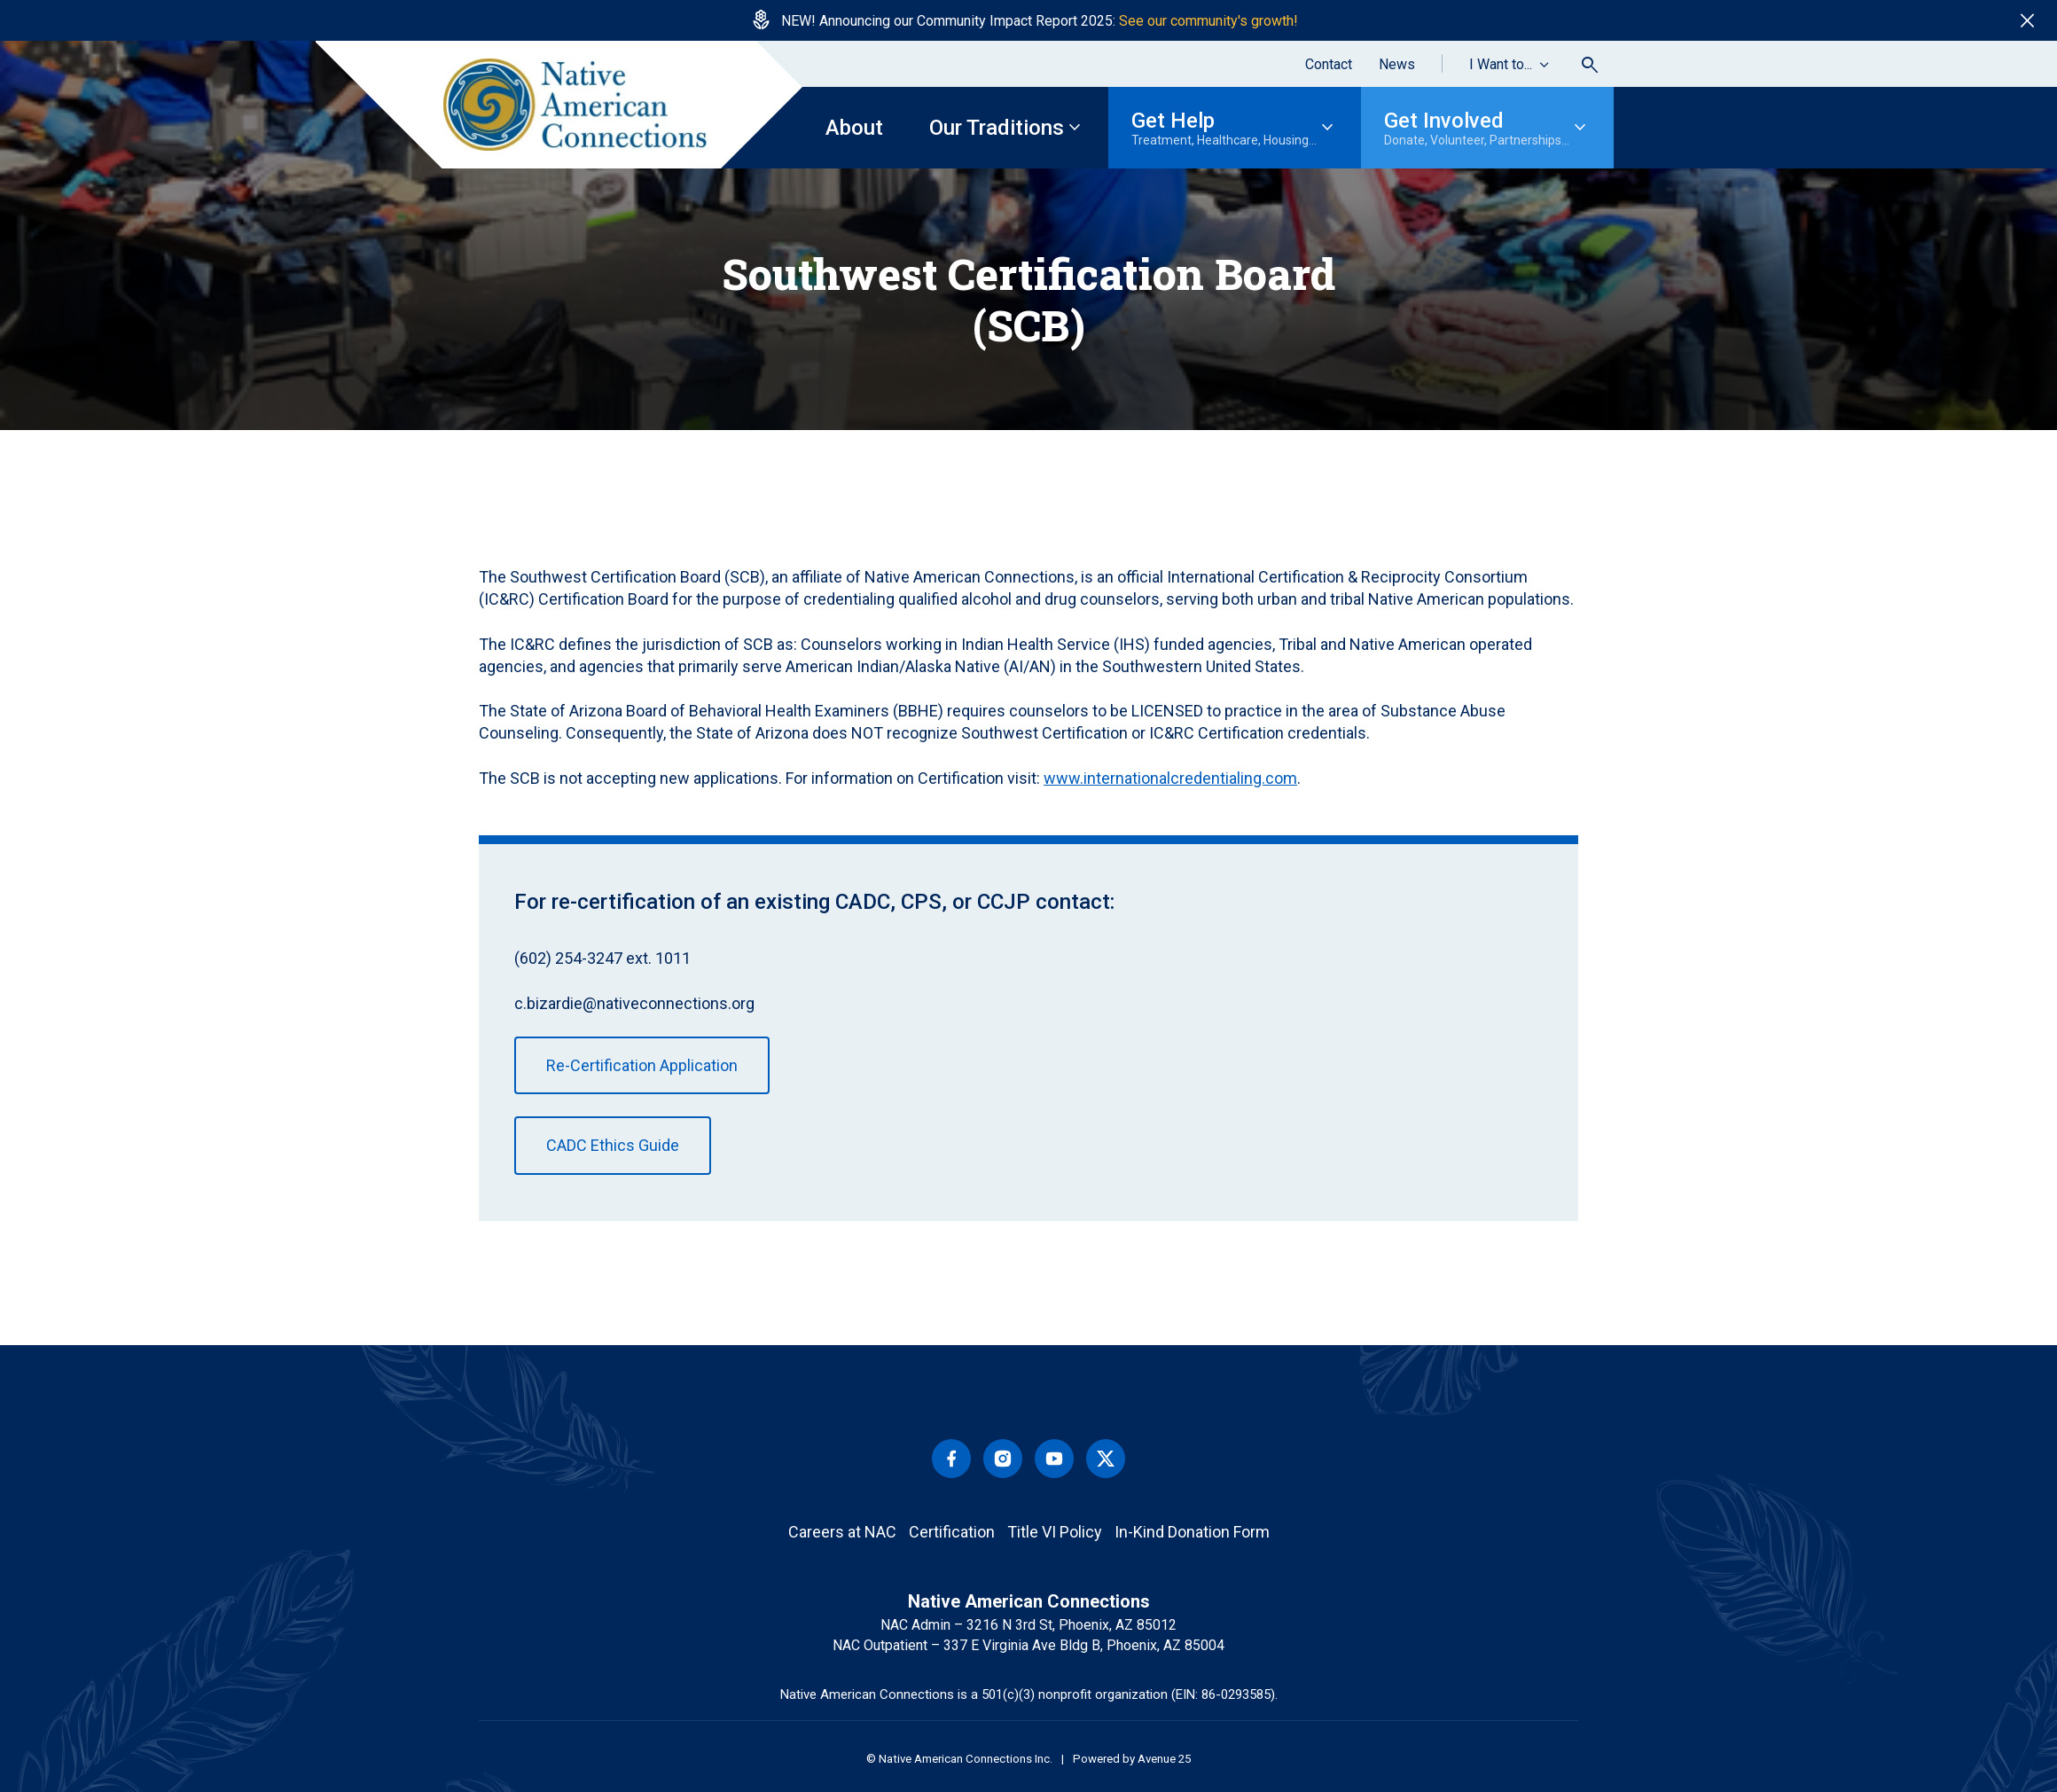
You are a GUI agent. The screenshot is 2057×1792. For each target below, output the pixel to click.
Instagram (1002, 1458)
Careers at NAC (842, 1531)
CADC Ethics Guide (612, 1145)
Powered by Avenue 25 (1132, 1758)
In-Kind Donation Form (1192, 1531)
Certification (952, 1531)
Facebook (951, 1458)
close (2027, 21)
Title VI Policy (1054, 1531)
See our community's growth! (1208, 20)
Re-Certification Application (642, 1065)
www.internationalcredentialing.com (1170, 778)
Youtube (1054, 1458)
